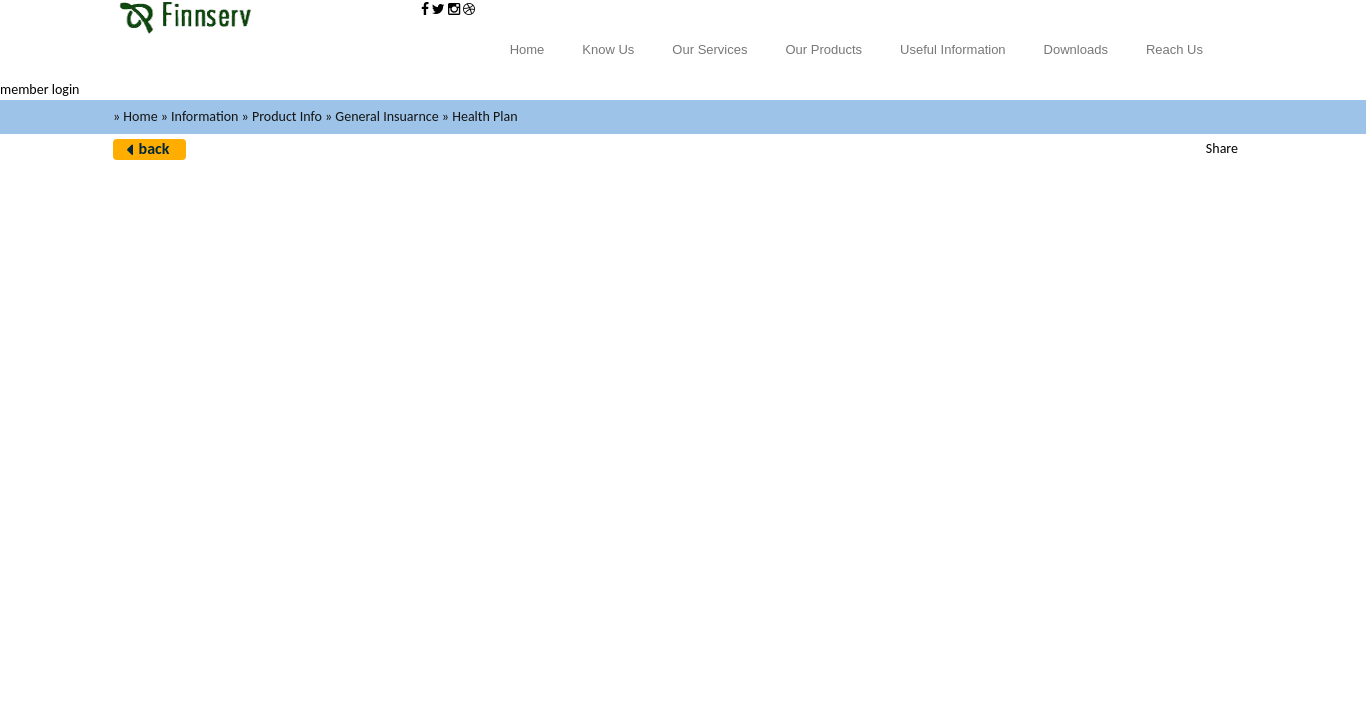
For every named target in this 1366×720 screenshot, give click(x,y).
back (154, 148)
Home (527, 49)
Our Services (709, 49)
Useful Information (953, 49)
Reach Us (1174, 49)
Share (1222, 148)
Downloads (1076, 49)
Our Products (824, 49)
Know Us (608, 49)
